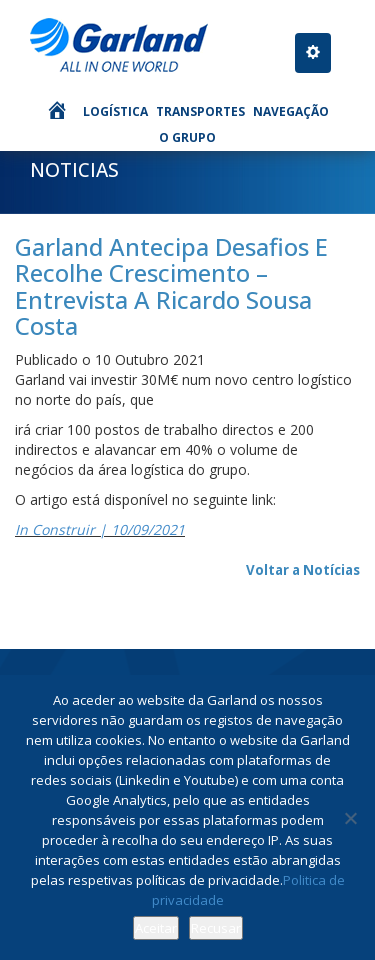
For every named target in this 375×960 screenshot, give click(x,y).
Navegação (291, 111)
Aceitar (156, 928)
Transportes (200, 111)
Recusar (216, 928)
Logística (115, 111)
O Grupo (187, 137)
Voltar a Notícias (303, 570)
